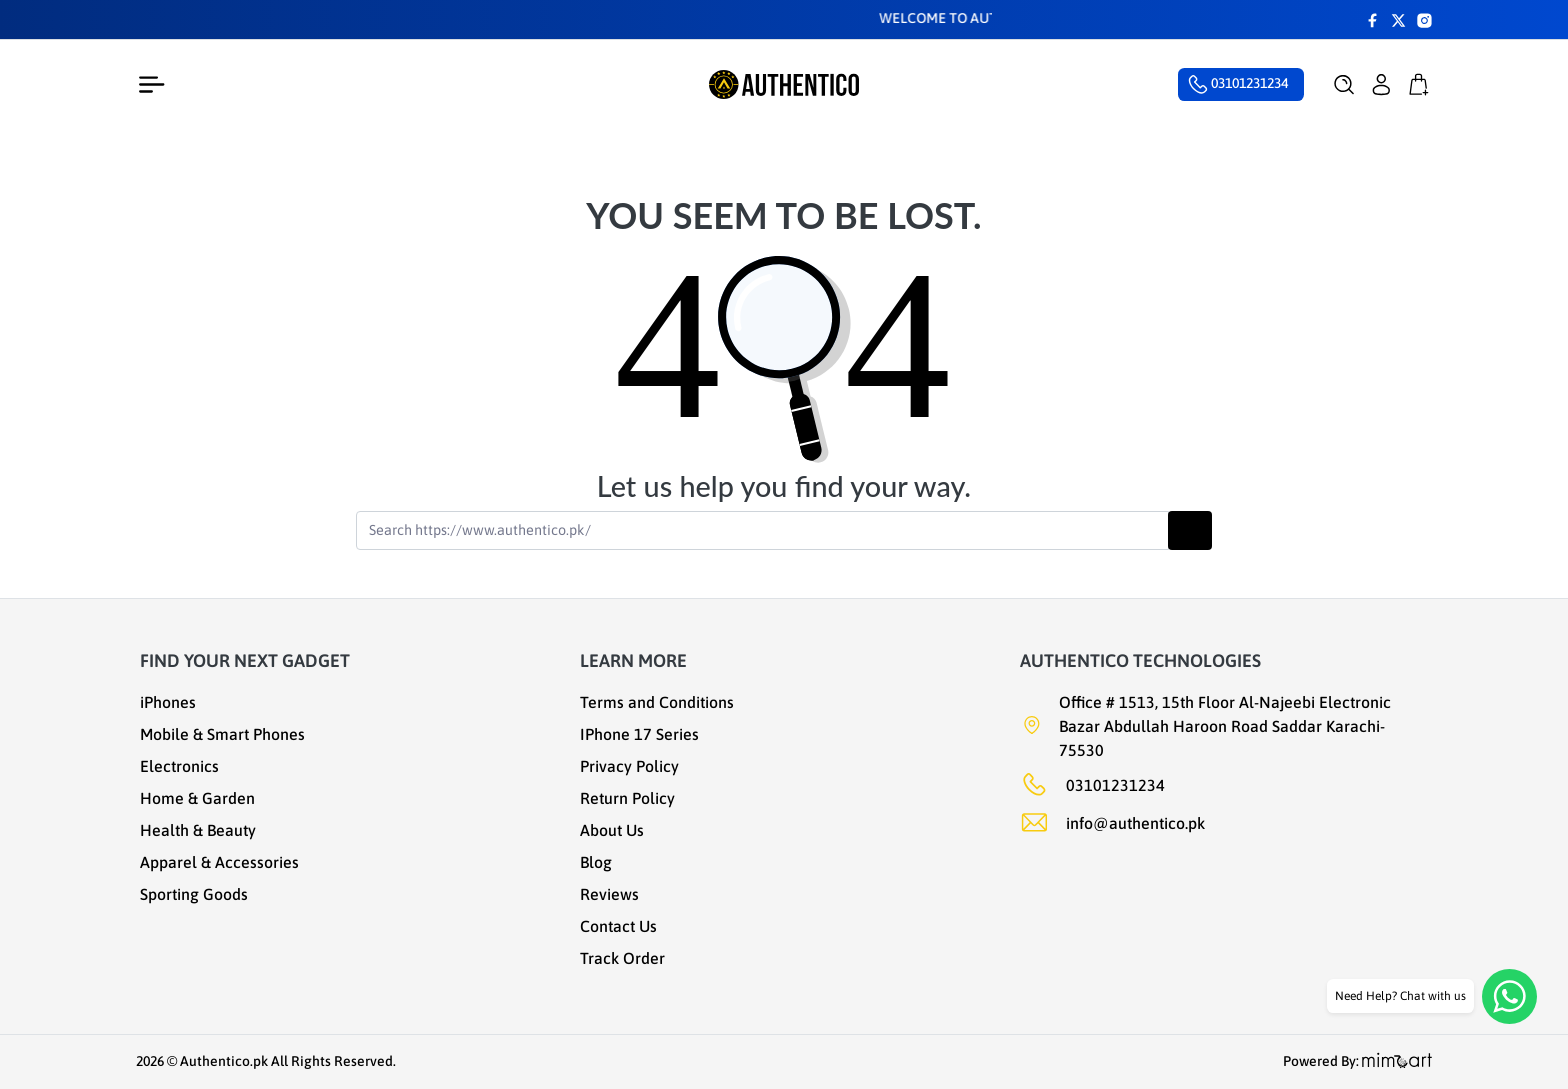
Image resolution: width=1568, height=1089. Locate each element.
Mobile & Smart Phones (222, 734)
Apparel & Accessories (219, 862)
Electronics (179, 766)
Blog (596, 862)
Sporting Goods (194, 894)
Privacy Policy (629, 766)
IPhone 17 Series (639, 734)
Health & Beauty (198, 830)
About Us (612, 830)
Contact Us (618, 926)
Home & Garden (197, 798)
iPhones (168, 702)
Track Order (622, 958)
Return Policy (627, 798)
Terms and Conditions (657, 702)
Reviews (609, 894)
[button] (1344, 85)
